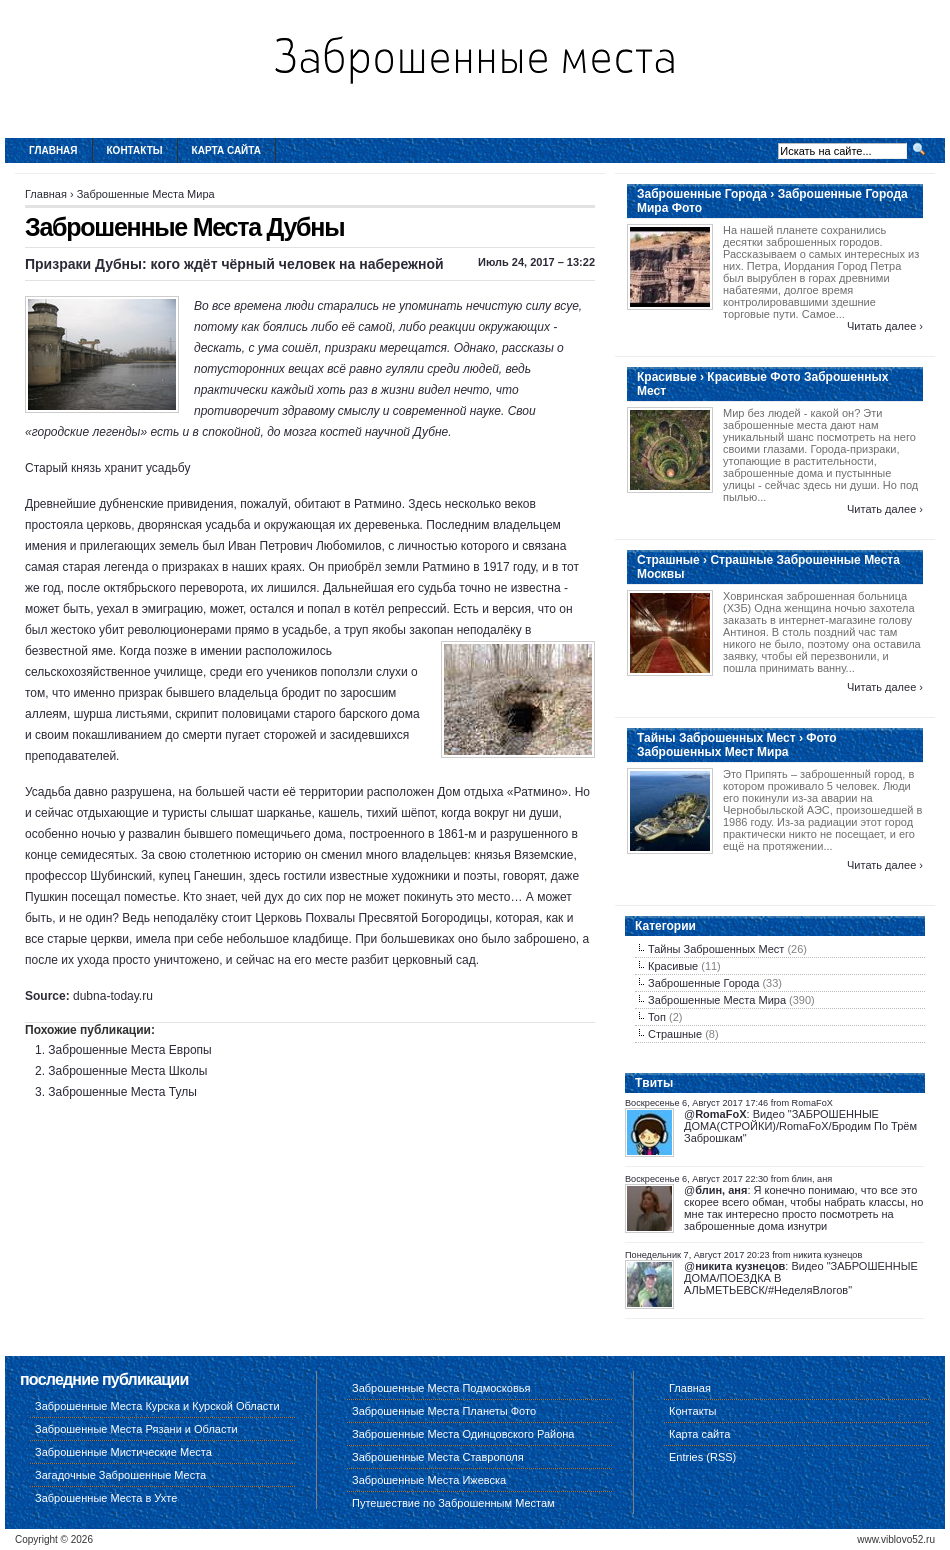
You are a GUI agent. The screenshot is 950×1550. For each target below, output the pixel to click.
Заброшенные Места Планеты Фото (444, 1411)
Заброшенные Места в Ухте (106, 1498)
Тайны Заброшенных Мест (716, 949)
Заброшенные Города (703, 983)
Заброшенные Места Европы (129, 1050)
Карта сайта (226, 150)
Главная (53, 150)
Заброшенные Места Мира (146, 194)
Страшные (675, 1034)
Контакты (135, 150)
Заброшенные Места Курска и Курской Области (157, 1406)
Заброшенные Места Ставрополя (438, 1457)
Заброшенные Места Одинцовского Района (463, 1434)
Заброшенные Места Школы (127, 1071)
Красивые (673, 966)
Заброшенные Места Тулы (122, 1092)
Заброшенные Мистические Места (123, 1452)
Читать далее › (885, 326)
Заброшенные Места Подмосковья (441, 1388)
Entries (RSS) (702, 1457)
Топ (657, 1017)
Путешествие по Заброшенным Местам (453, 1503)
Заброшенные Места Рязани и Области (136, 1429)
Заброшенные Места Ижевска (429, 1480)
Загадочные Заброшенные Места (120, 1475)
